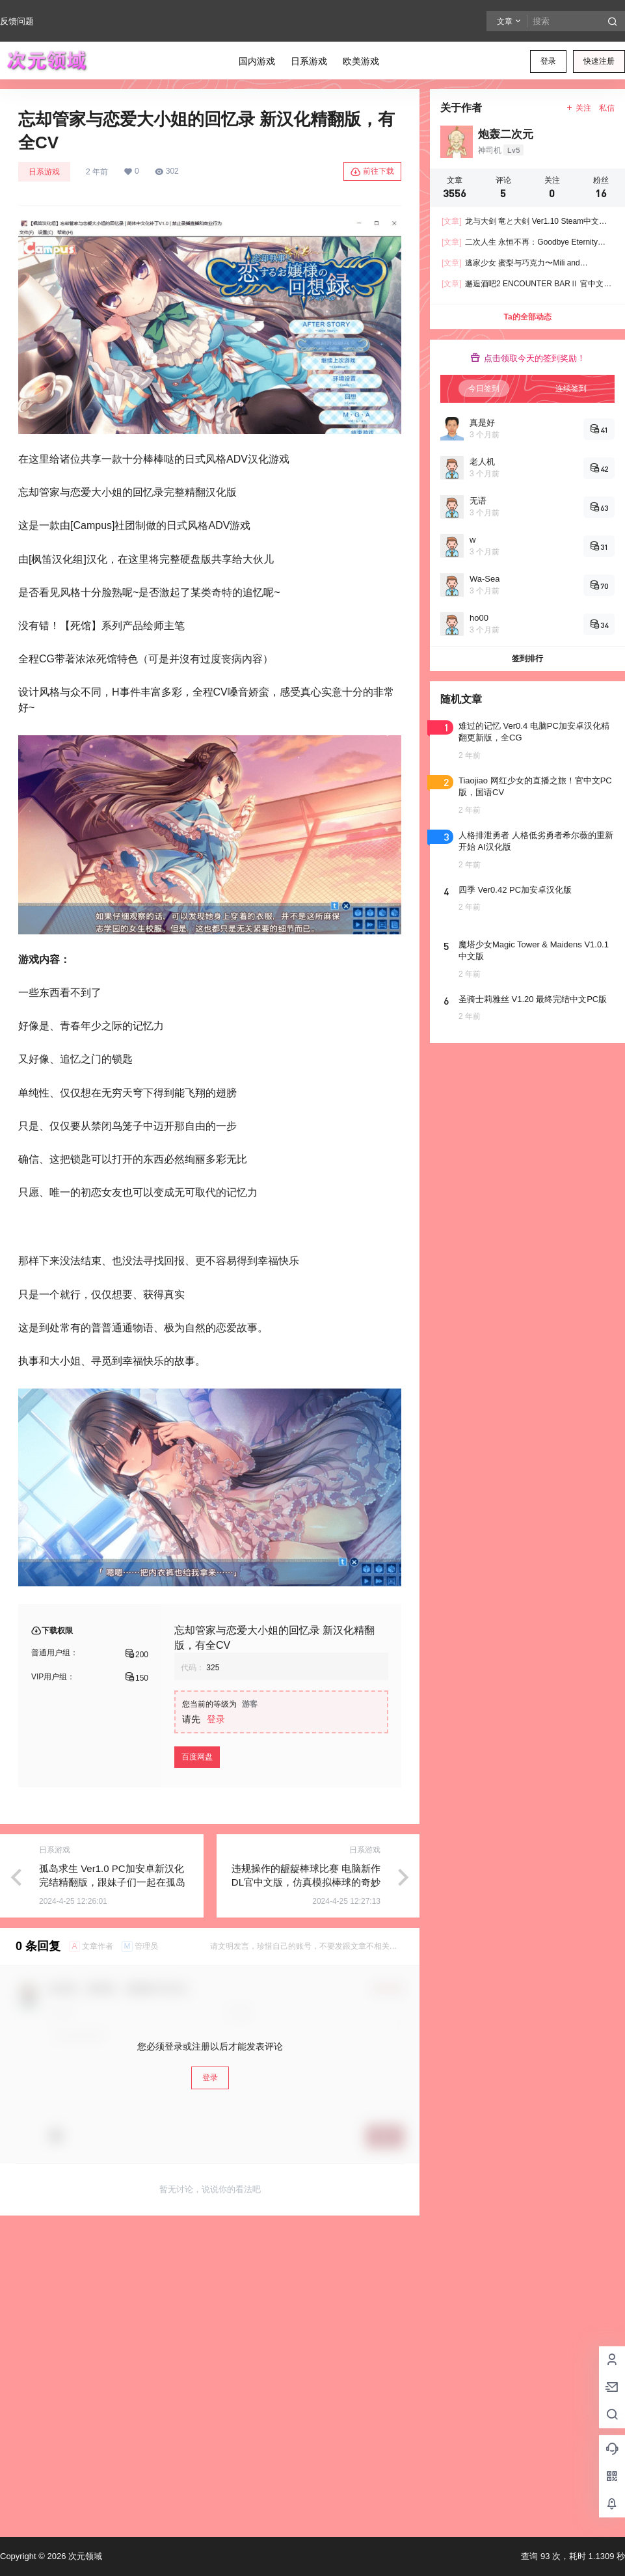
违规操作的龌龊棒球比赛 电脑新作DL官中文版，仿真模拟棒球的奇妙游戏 (306, 1882)
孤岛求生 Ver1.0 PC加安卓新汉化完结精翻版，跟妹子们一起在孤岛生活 (112, 1882)
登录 (548, 61)
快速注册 (599, 61)
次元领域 (84, 2556)
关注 (578, 108)
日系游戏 (44, 171)
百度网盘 (197, 1756)
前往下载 (372, 172)
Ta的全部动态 (527, 316)
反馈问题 (17, 21)
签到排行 (527, 658)
